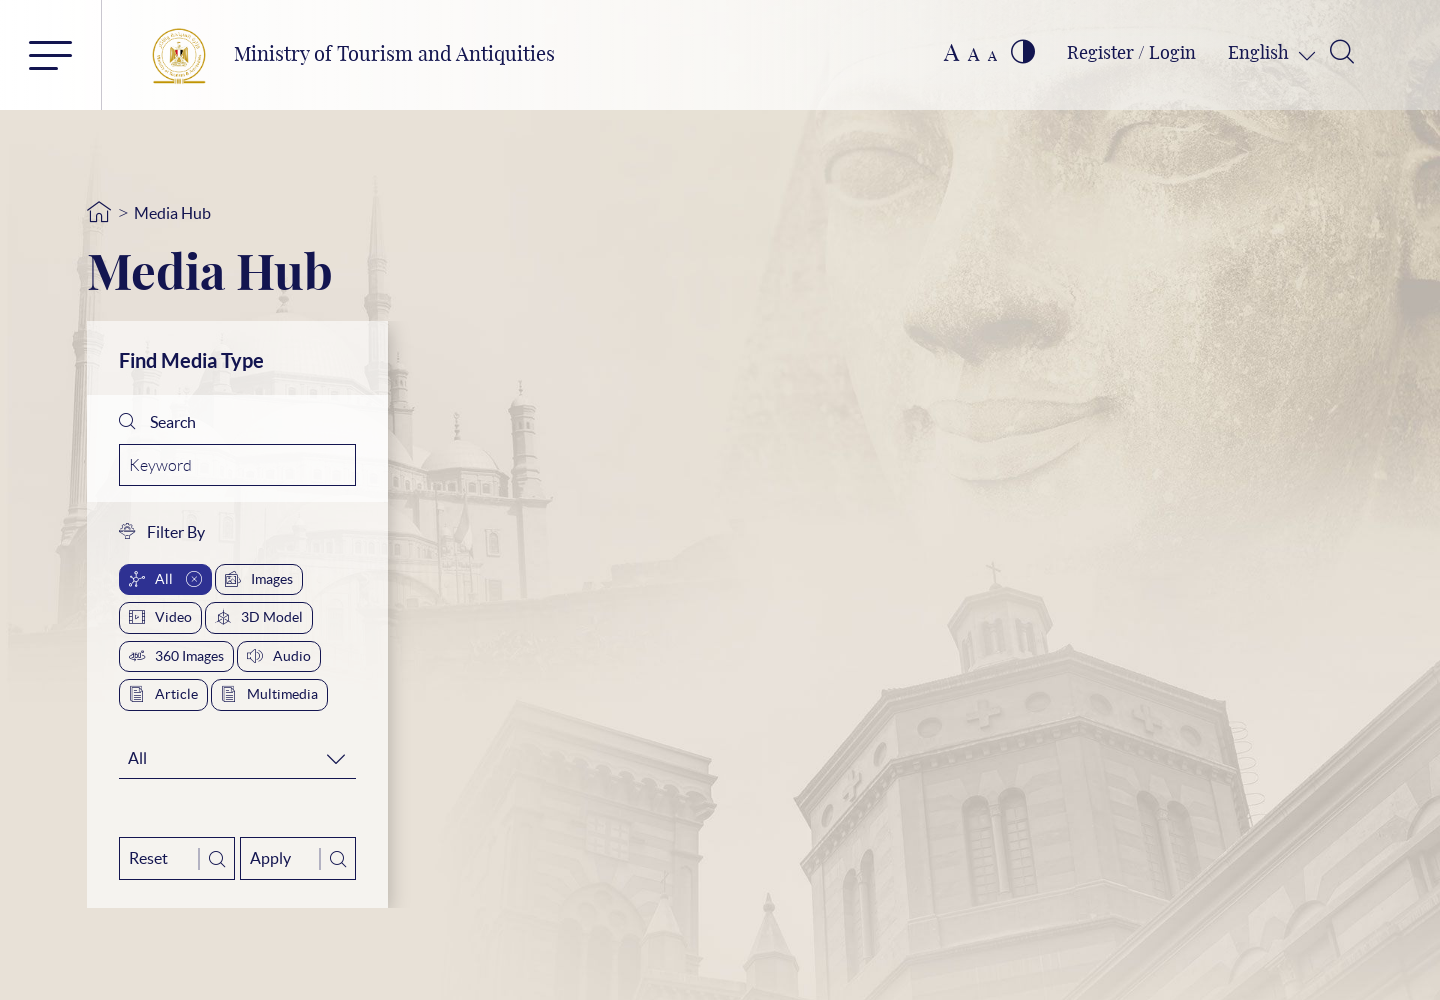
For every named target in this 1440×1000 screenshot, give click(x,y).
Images (259, 579)
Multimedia (269, 694)
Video (160, 617)
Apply (298, 859)
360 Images (176, 656)
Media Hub (172, 213)
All (165, 579)
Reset (177, 859)
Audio (279, 656)
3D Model (259, 617)
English (1260, 54)
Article (163, 694)
